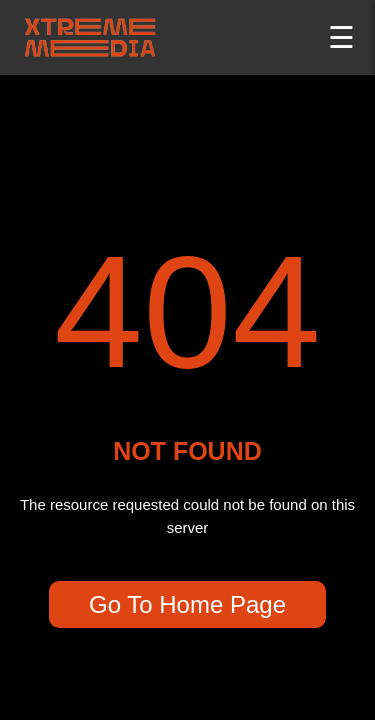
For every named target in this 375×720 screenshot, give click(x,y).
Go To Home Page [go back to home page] (187, 604)
